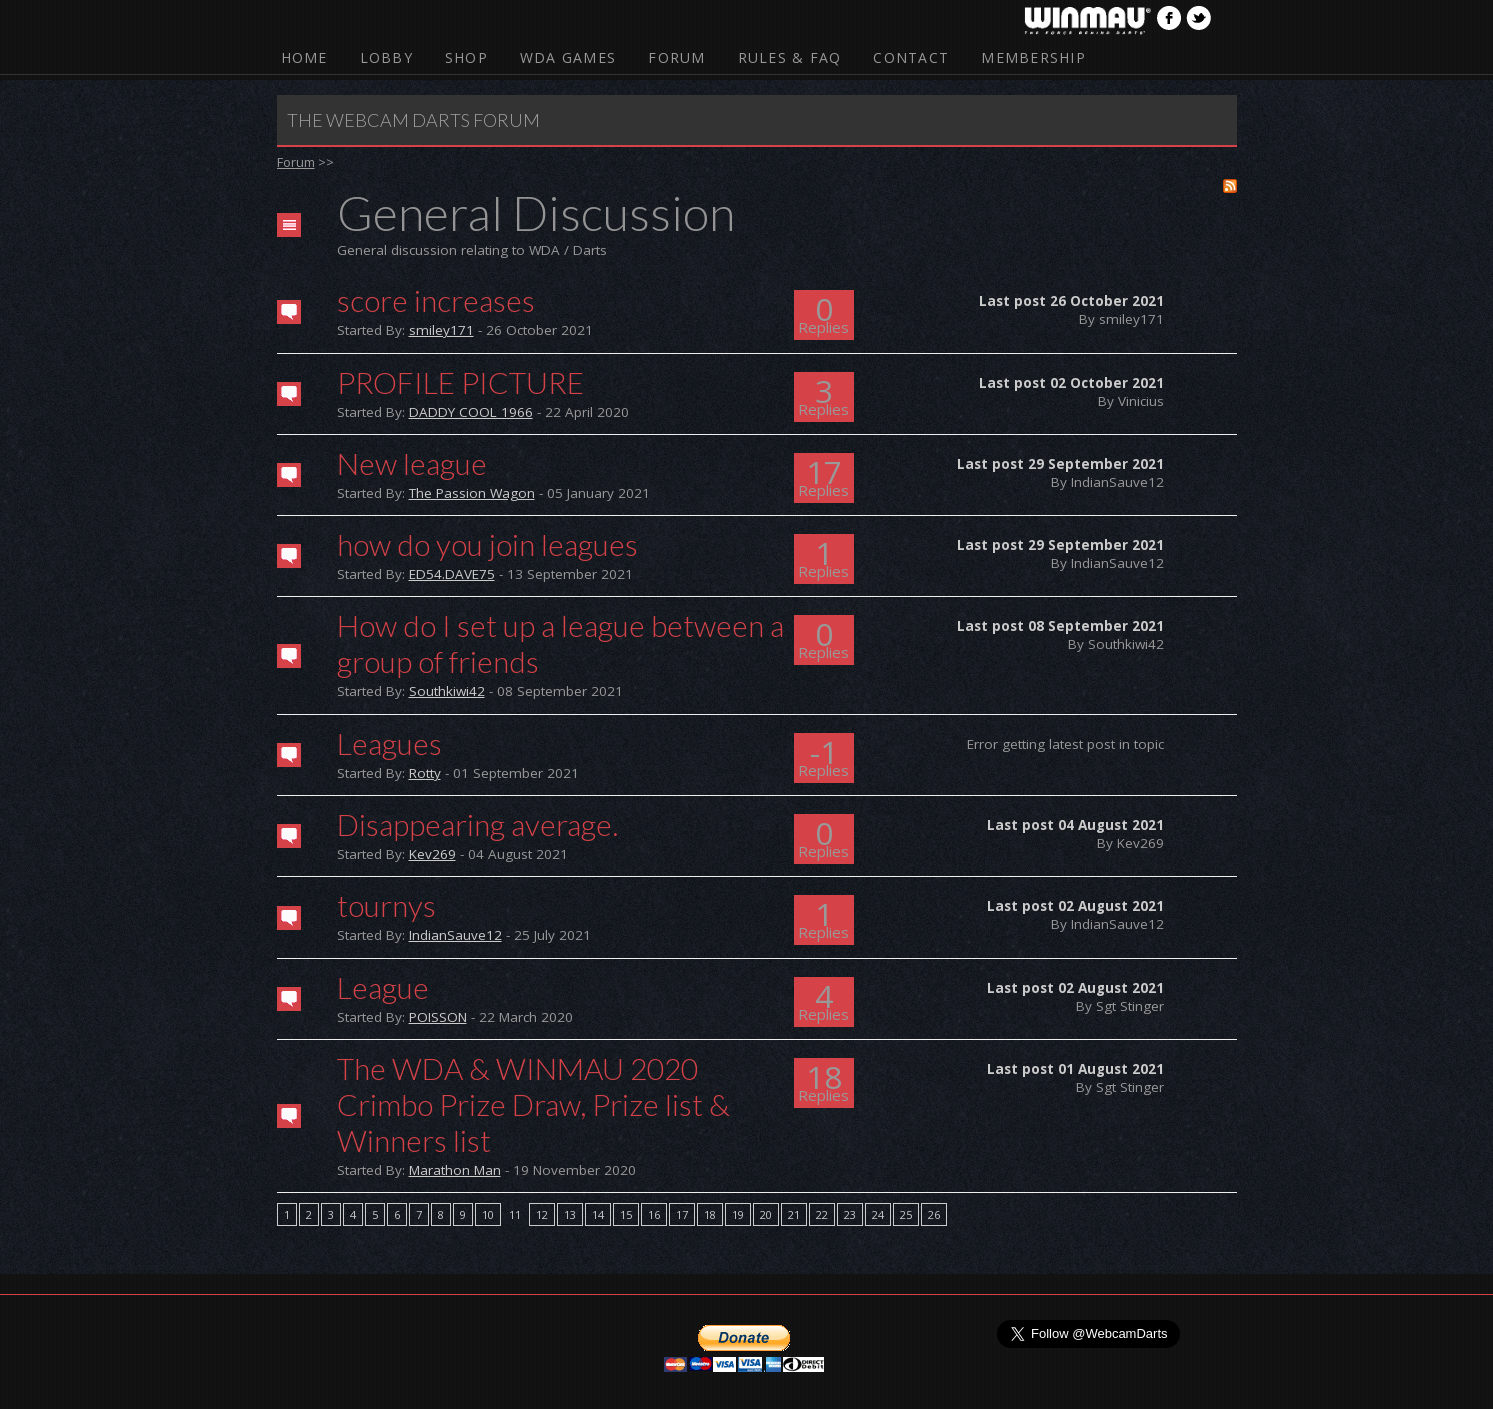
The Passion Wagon (472, 493)
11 (515, 1214)
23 (850, 1214)
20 (766, 1214)
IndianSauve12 (455, 935)
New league (412, 463)
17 (682, 1214)
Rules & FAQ (790, 57)
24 (878, 1214)
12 (542, 1214)
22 (822, 1214)
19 (738, 1214)
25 (906, 1214)
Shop (466, 57)
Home (304, 57)
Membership (1033, 57)
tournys (386, 905)
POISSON (438, 1017)
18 (710, 1214)
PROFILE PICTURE (460, 382)
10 (488, 1214)
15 (626, 1214)
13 (570, 1214)
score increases (436, 300)
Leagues (389, 743)
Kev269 (432, 854)
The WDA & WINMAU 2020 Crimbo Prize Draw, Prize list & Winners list (533, 1104)
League (383, 987)
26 (934, 1214)
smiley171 (441, 330)
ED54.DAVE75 (452, 574)
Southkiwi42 (447, 691)
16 (654, 1214)
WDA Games (568, 57)
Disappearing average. (477, 824)
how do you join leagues (487, 544)
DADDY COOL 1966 (471, 412)
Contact (911, 57)
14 (598, 1214)
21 (794, 1214)
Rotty (425, 773)
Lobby (386, 57)
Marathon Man (455, 1170)
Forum (676, 57)
